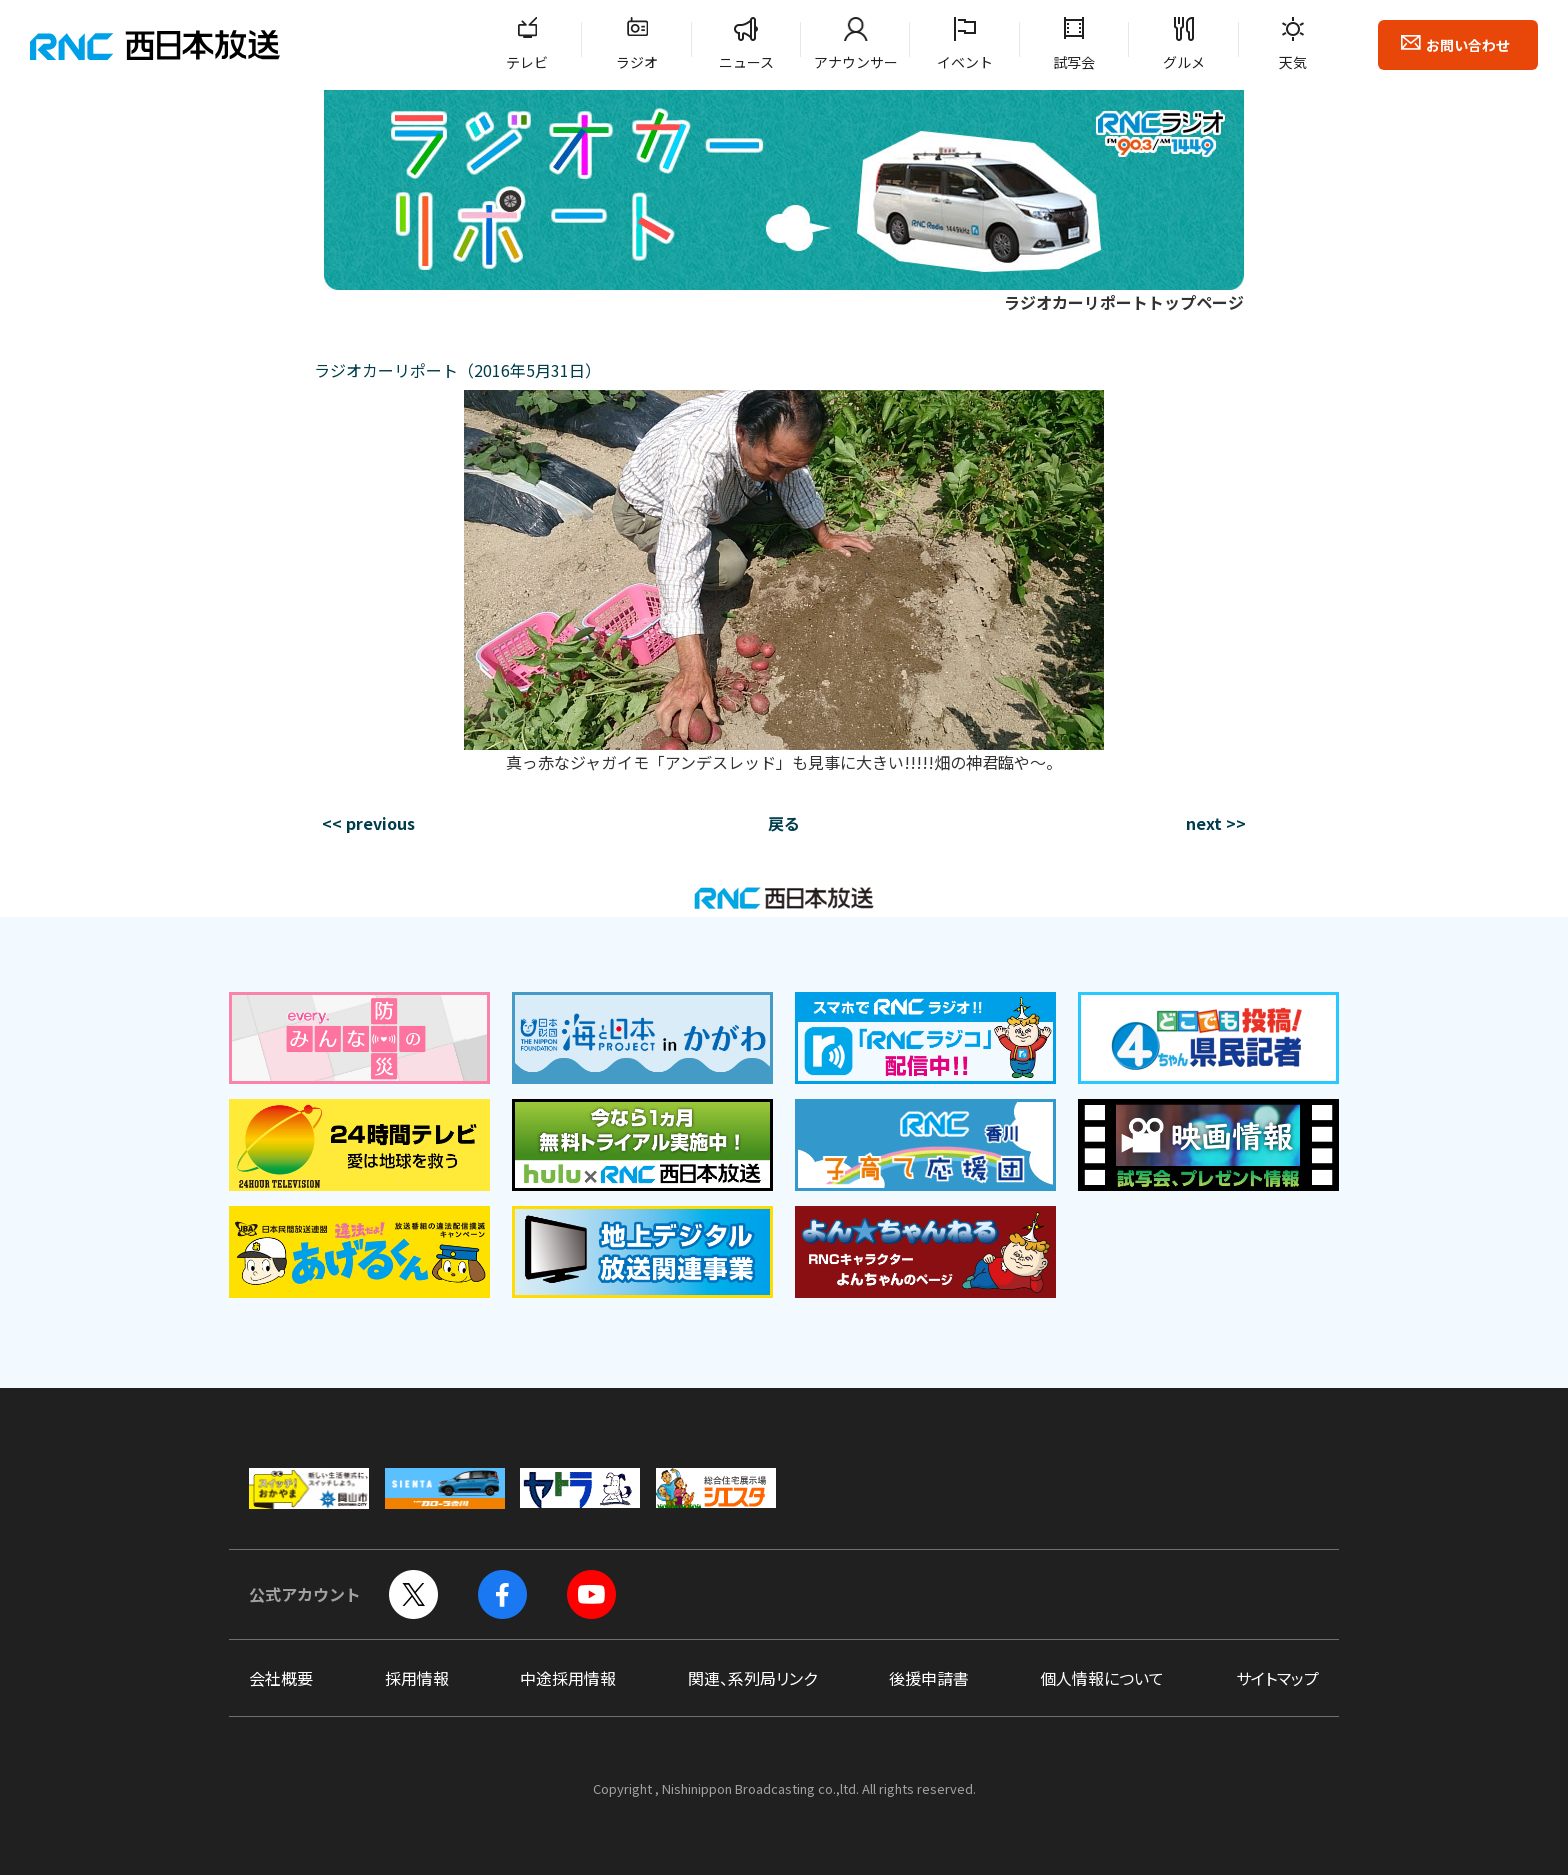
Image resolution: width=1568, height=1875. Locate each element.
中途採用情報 (568, 1678)
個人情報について (1102, 1678)
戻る (784, 823)
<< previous (368, 823)
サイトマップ (1277, 1678)
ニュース (746, 62)
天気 (1293, 62)
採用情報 (417, 1678)
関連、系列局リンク (752, 1678)
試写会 (1074, 62)
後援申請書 (929, 1678)
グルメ (1184, 62)
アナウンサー (856, 62)
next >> (1216, 823)
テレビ (527, 62)
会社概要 (281, 1678)
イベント (965, 62)
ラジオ (637, 62)
